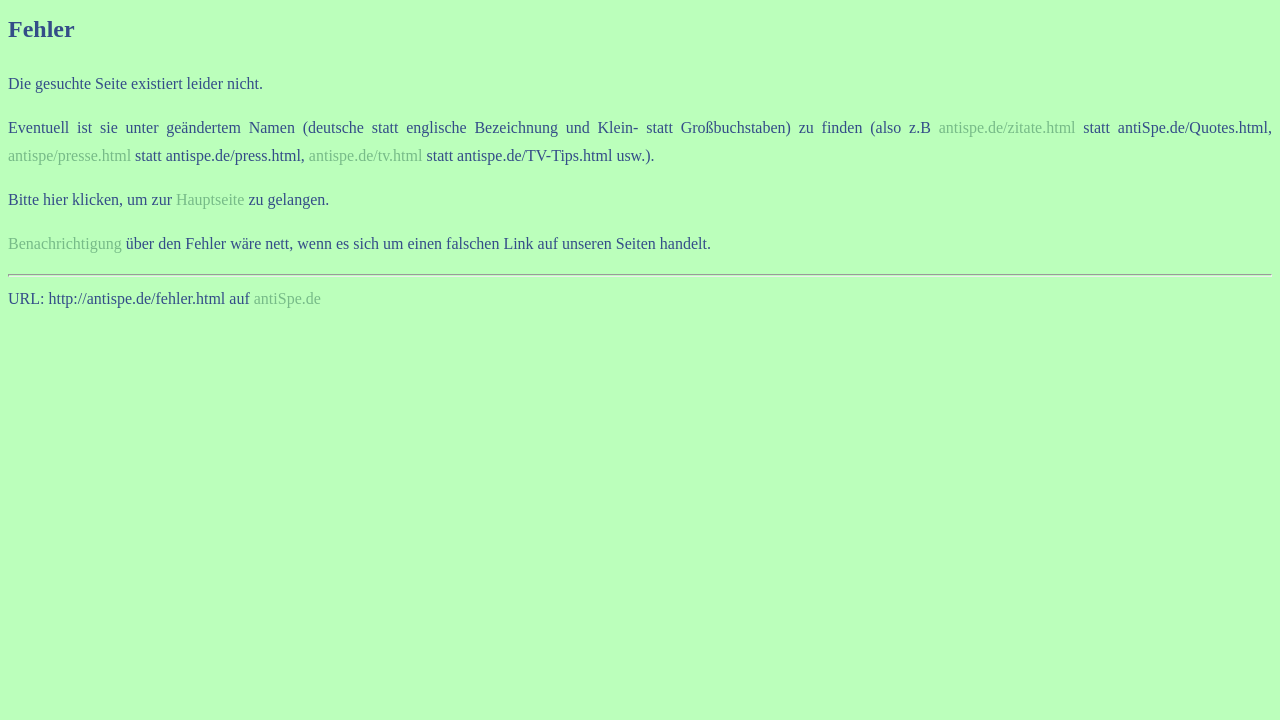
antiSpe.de (287, 298)
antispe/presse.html (69, 155)
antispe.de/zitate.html (1007, 127)
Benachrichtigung (65, 243)
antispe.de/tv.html (366, 155)
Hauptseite (210, 199)
